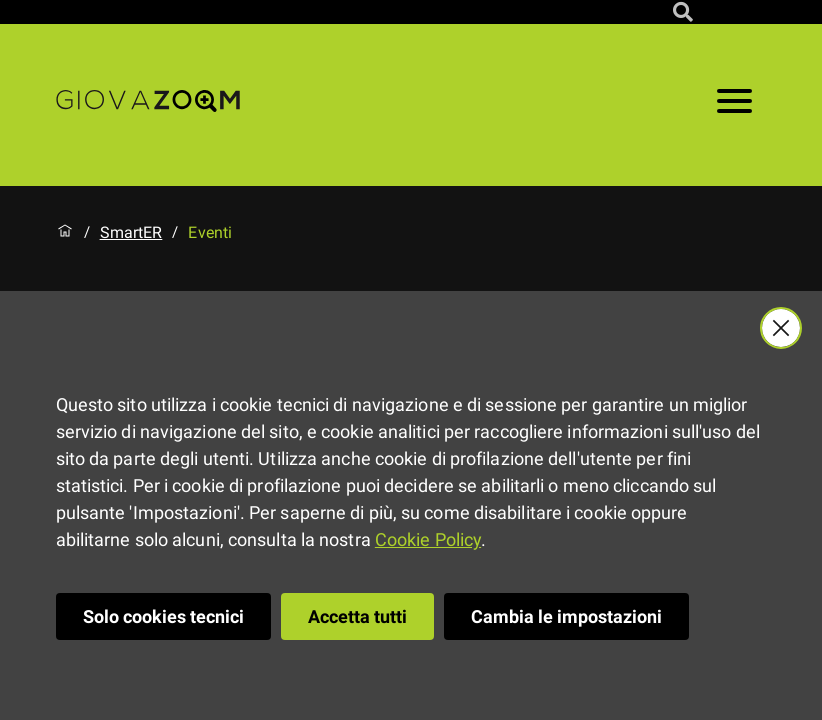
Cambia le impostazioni (566, 616)
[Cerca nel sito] (683, 12)
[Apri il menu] (734, 105)
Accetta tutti (357, 616)
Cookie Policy (428, 539)
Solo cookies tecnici (163, 616)
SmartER (131, 233)
